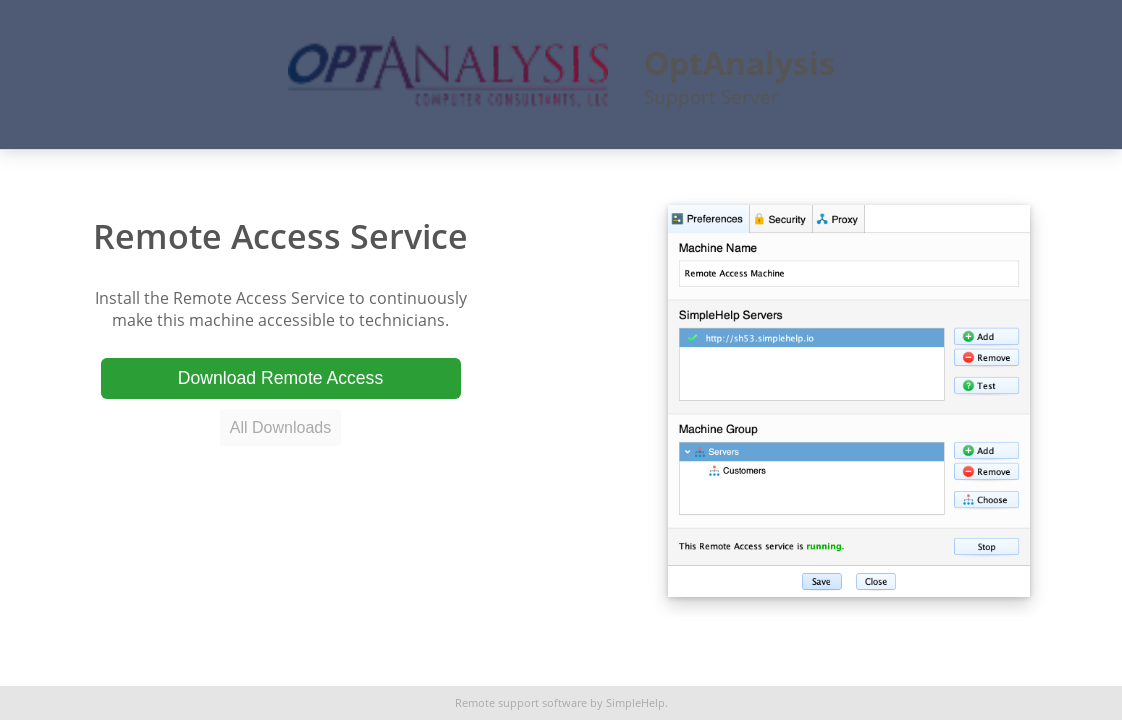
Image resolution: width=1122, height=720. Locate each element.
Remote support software (521, 703)
